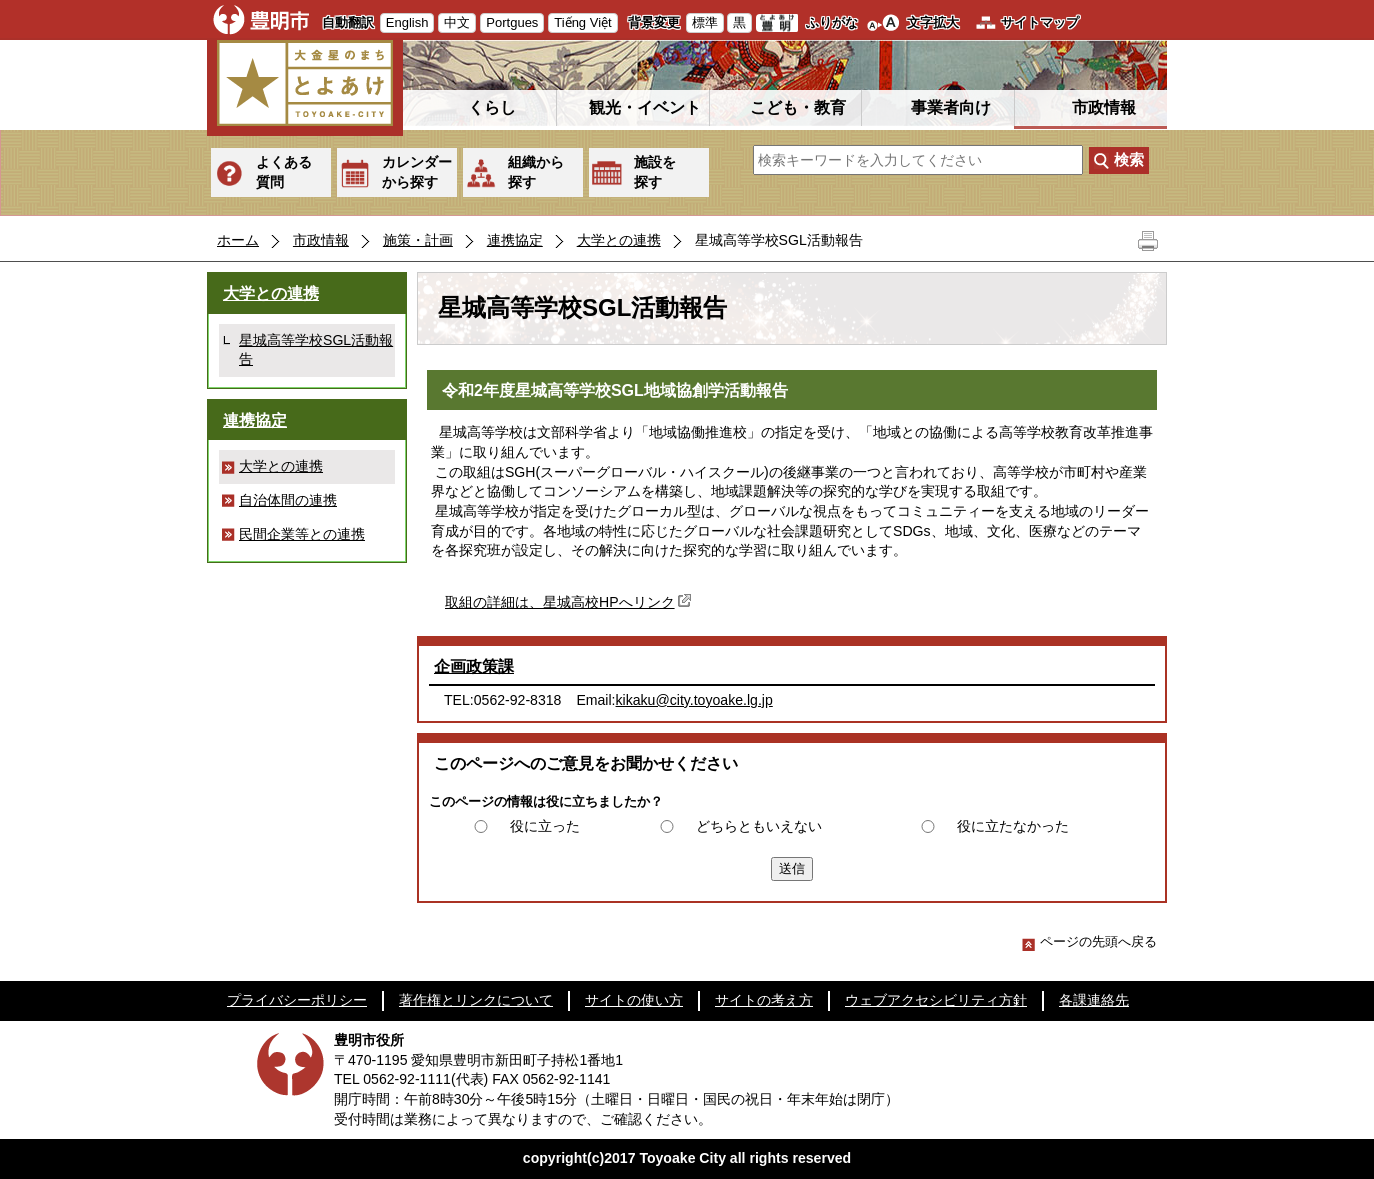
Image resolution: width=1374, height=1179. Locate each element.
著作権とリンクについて (476, 1000)
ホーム (238, 240)
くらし (492, 107)
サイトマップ (1040, 22)
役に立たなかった (1013, 826)
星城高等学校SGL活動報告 (316, 350)
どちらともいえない (759, 826)
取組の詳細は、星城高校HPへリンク (570, 602)
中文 (457, 22)
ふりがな (832, 22)
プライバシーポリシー (297, 1000)
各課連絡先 (1094, 1000)
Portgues (512, 22)
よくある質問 (284, 172)
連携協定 (515, 240)
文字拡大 (933, 22)
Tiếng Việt (582, 22)
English (407, 22)
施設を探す (655, 172)
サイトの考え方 (764, 1000)
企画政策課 (474, 666)
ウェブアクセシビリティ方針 (936, 1000)
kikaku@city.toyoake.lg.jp (694, 700)
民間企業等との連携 (302, 534)
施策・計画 (418, 240)
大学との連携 (619, 240)
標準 (705, 22)
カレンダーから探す (417, 172)
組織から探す (536, 172)
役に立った (545, 826)
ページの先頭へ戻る (1089, 941)
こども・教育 (798, 107)
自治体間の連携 (288, 500)
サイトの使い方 (634, 1000)
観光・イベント (645, 107)
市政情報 (1104, 107)
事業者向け (951, 107)
